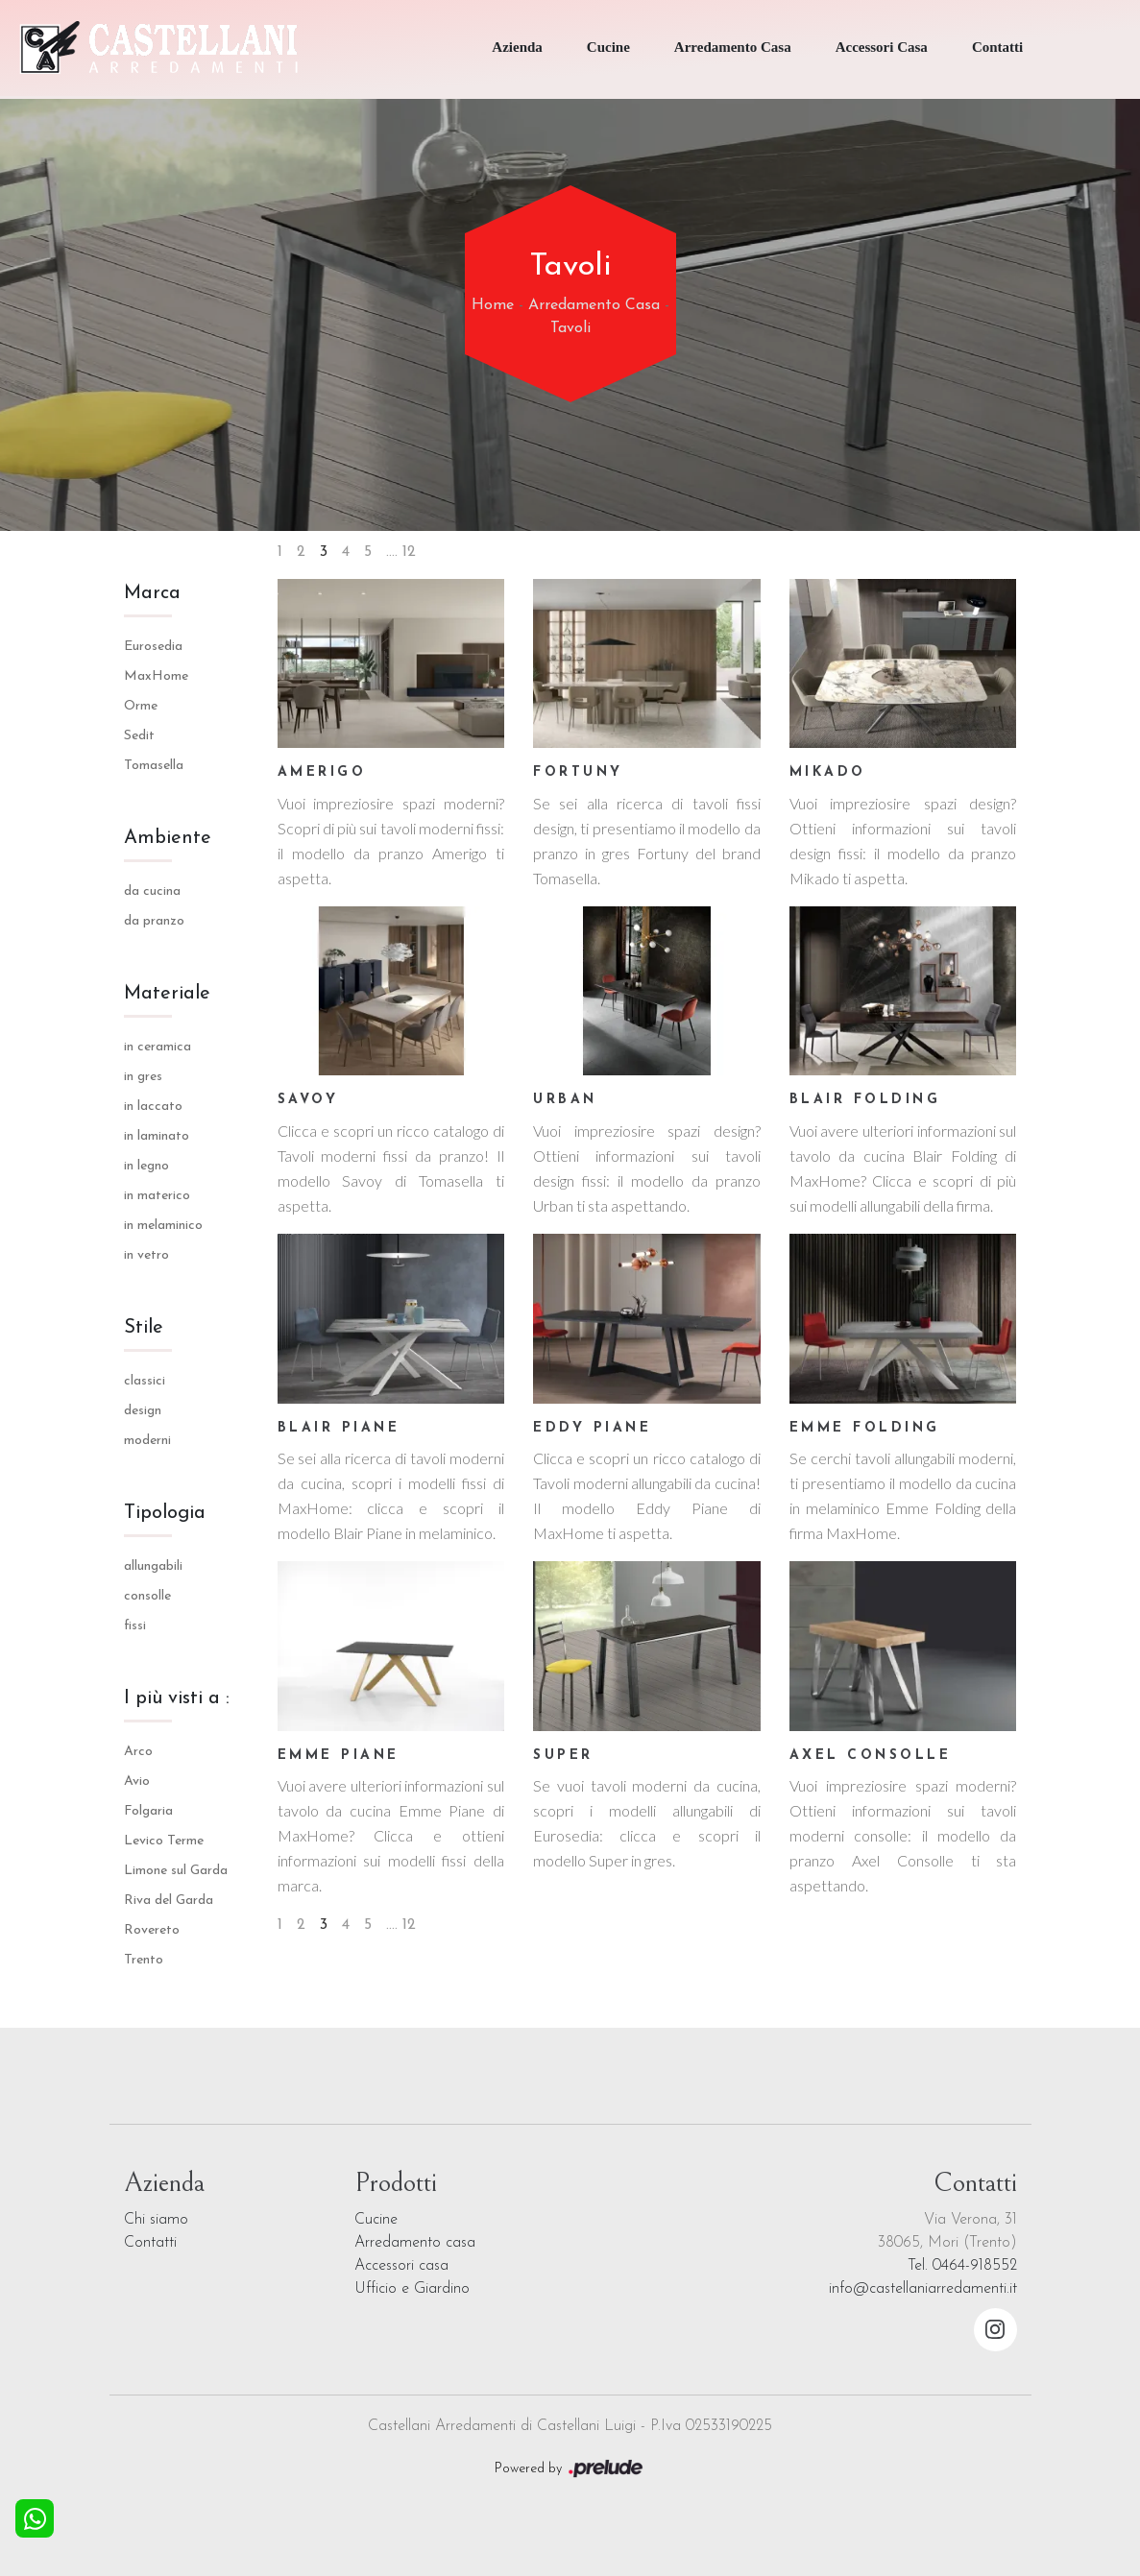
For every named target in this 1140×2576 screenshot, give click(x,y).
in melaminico (163, 1225)
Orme (141, 706)
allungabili (153, 1566)
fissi (135, 1626)
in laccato (153, 1106)
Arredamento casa (414, 2243)
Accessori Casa (882, 47)
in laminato (156, 1136)
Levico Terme (164, 1841)
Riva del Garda (168, 1900)
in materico (157, 1196)
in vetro (146, 1255)
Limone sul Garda (176, 1871)
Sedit (139, 736)
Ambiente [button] (167, 838)
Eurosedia (153, 646)
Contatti (997, 47)
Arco (138, 1752)
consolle (147, 1596)
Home (493, 305)
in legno (146, 1166)
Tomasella (153, 765)
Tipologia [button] (165, 1513)
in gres (143, 1077)
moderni (147, 1440)
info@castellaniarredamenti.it (923, 2289)
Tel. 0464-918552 (962, 2266)
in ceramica (157, 1047)
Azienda (517, 47)
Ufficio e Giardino (412, 2289)
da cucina (152, 891)
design (142, 1411)
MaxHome (156, 676)
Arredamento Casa (732, 47)
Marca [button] (152, 593)
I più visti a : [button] (177, 1698)
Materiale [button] (167, 993)
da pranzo (154, 921)
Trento (143, 1960)
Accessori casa (401, 2266)
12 (409, 552)
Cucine (608, 47)
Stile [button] (143, 1327)
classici (144, 1381)
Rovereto (152, 1930)
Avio (137, 1781)
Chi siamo (156, 2219)
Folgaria (148, 1811)
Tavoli (570, 328)
